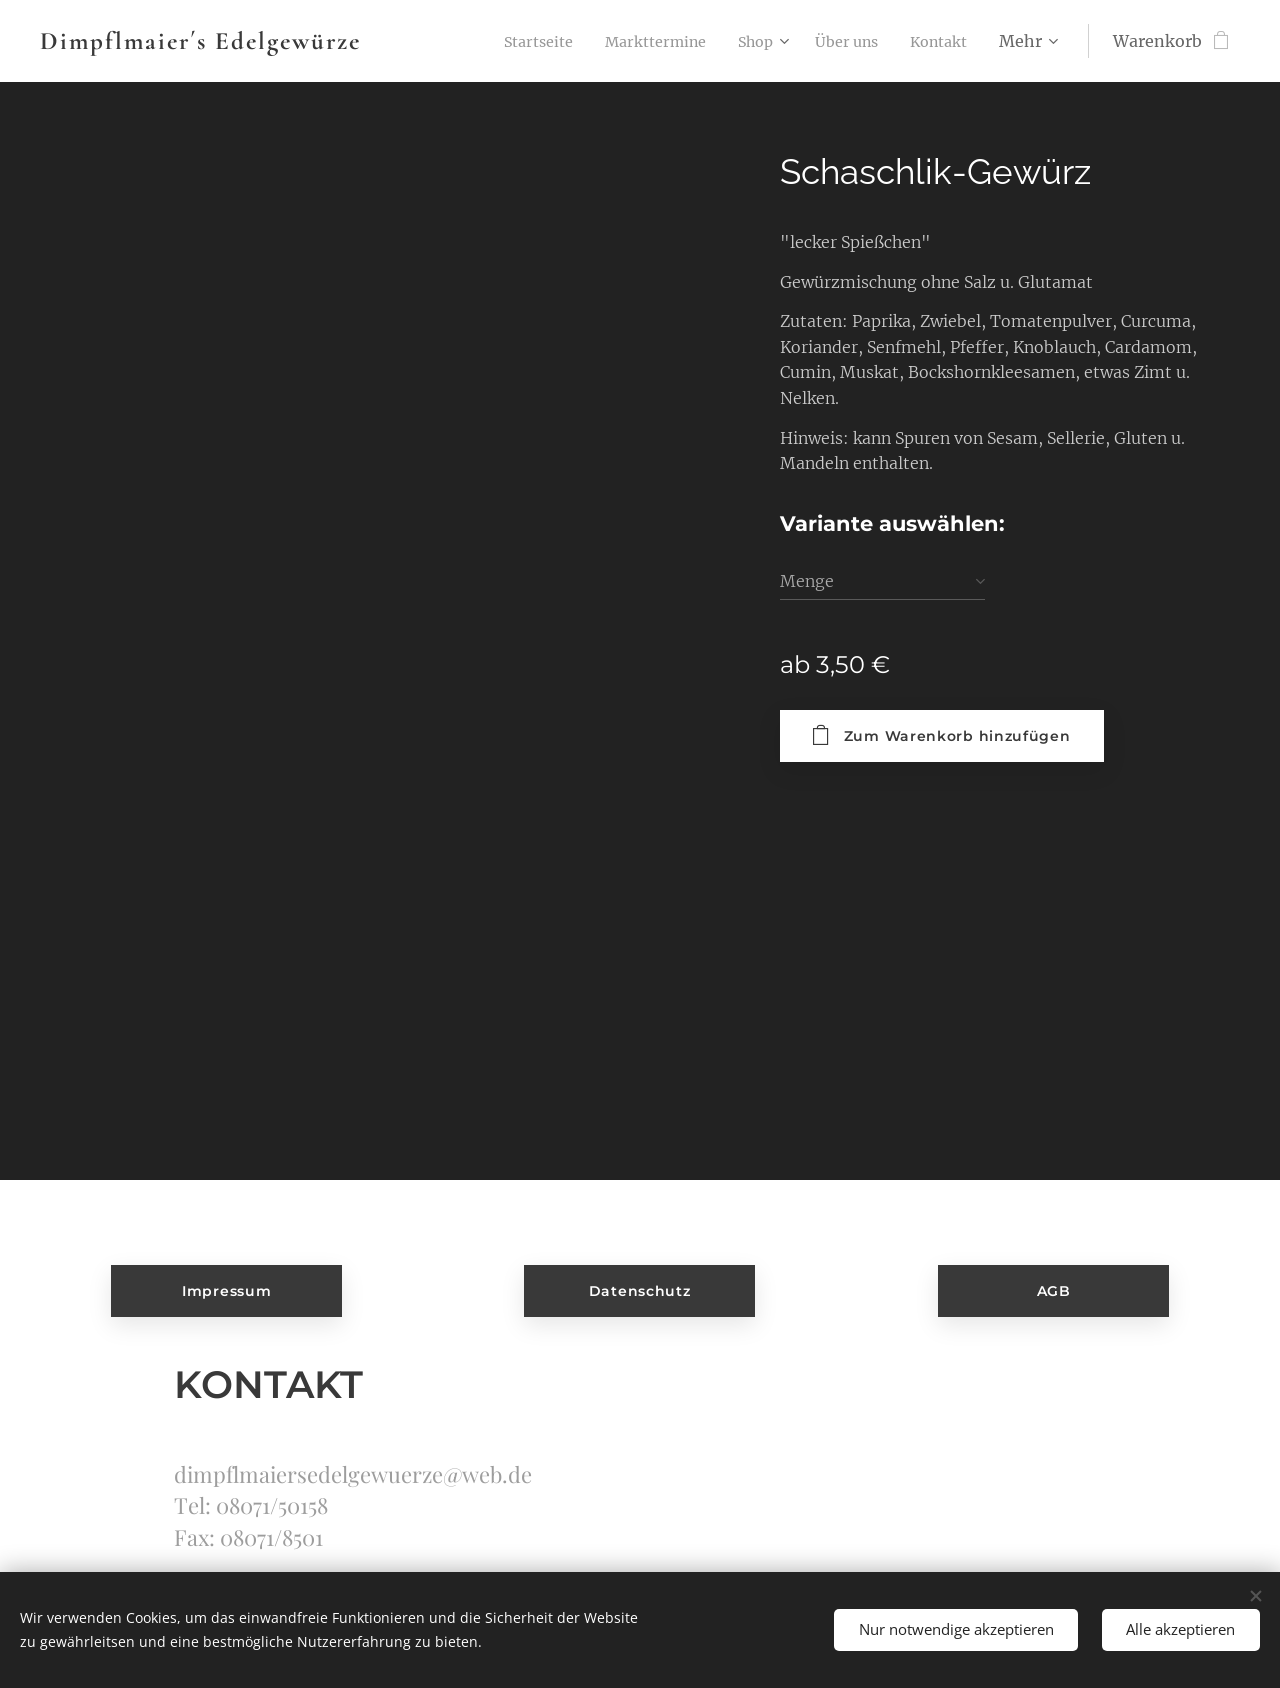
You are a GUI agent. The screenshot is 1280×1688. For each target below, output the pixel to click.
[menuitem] (504, 41)
